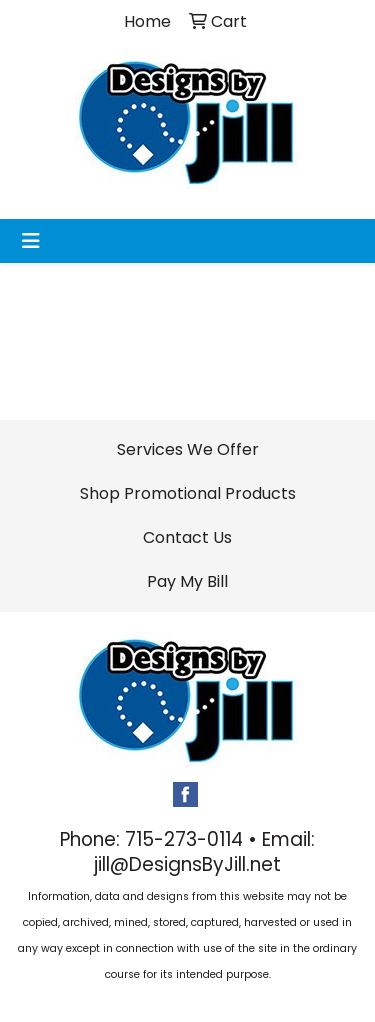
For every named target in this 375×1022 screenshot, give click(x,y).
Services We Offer (188, 449)
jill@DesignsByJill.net (187, 864)
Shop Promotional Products (188, 493)
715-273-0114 (184, 839)
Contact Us (187, 537)
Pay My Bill (187, 581)
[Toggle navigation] (31, 241)
